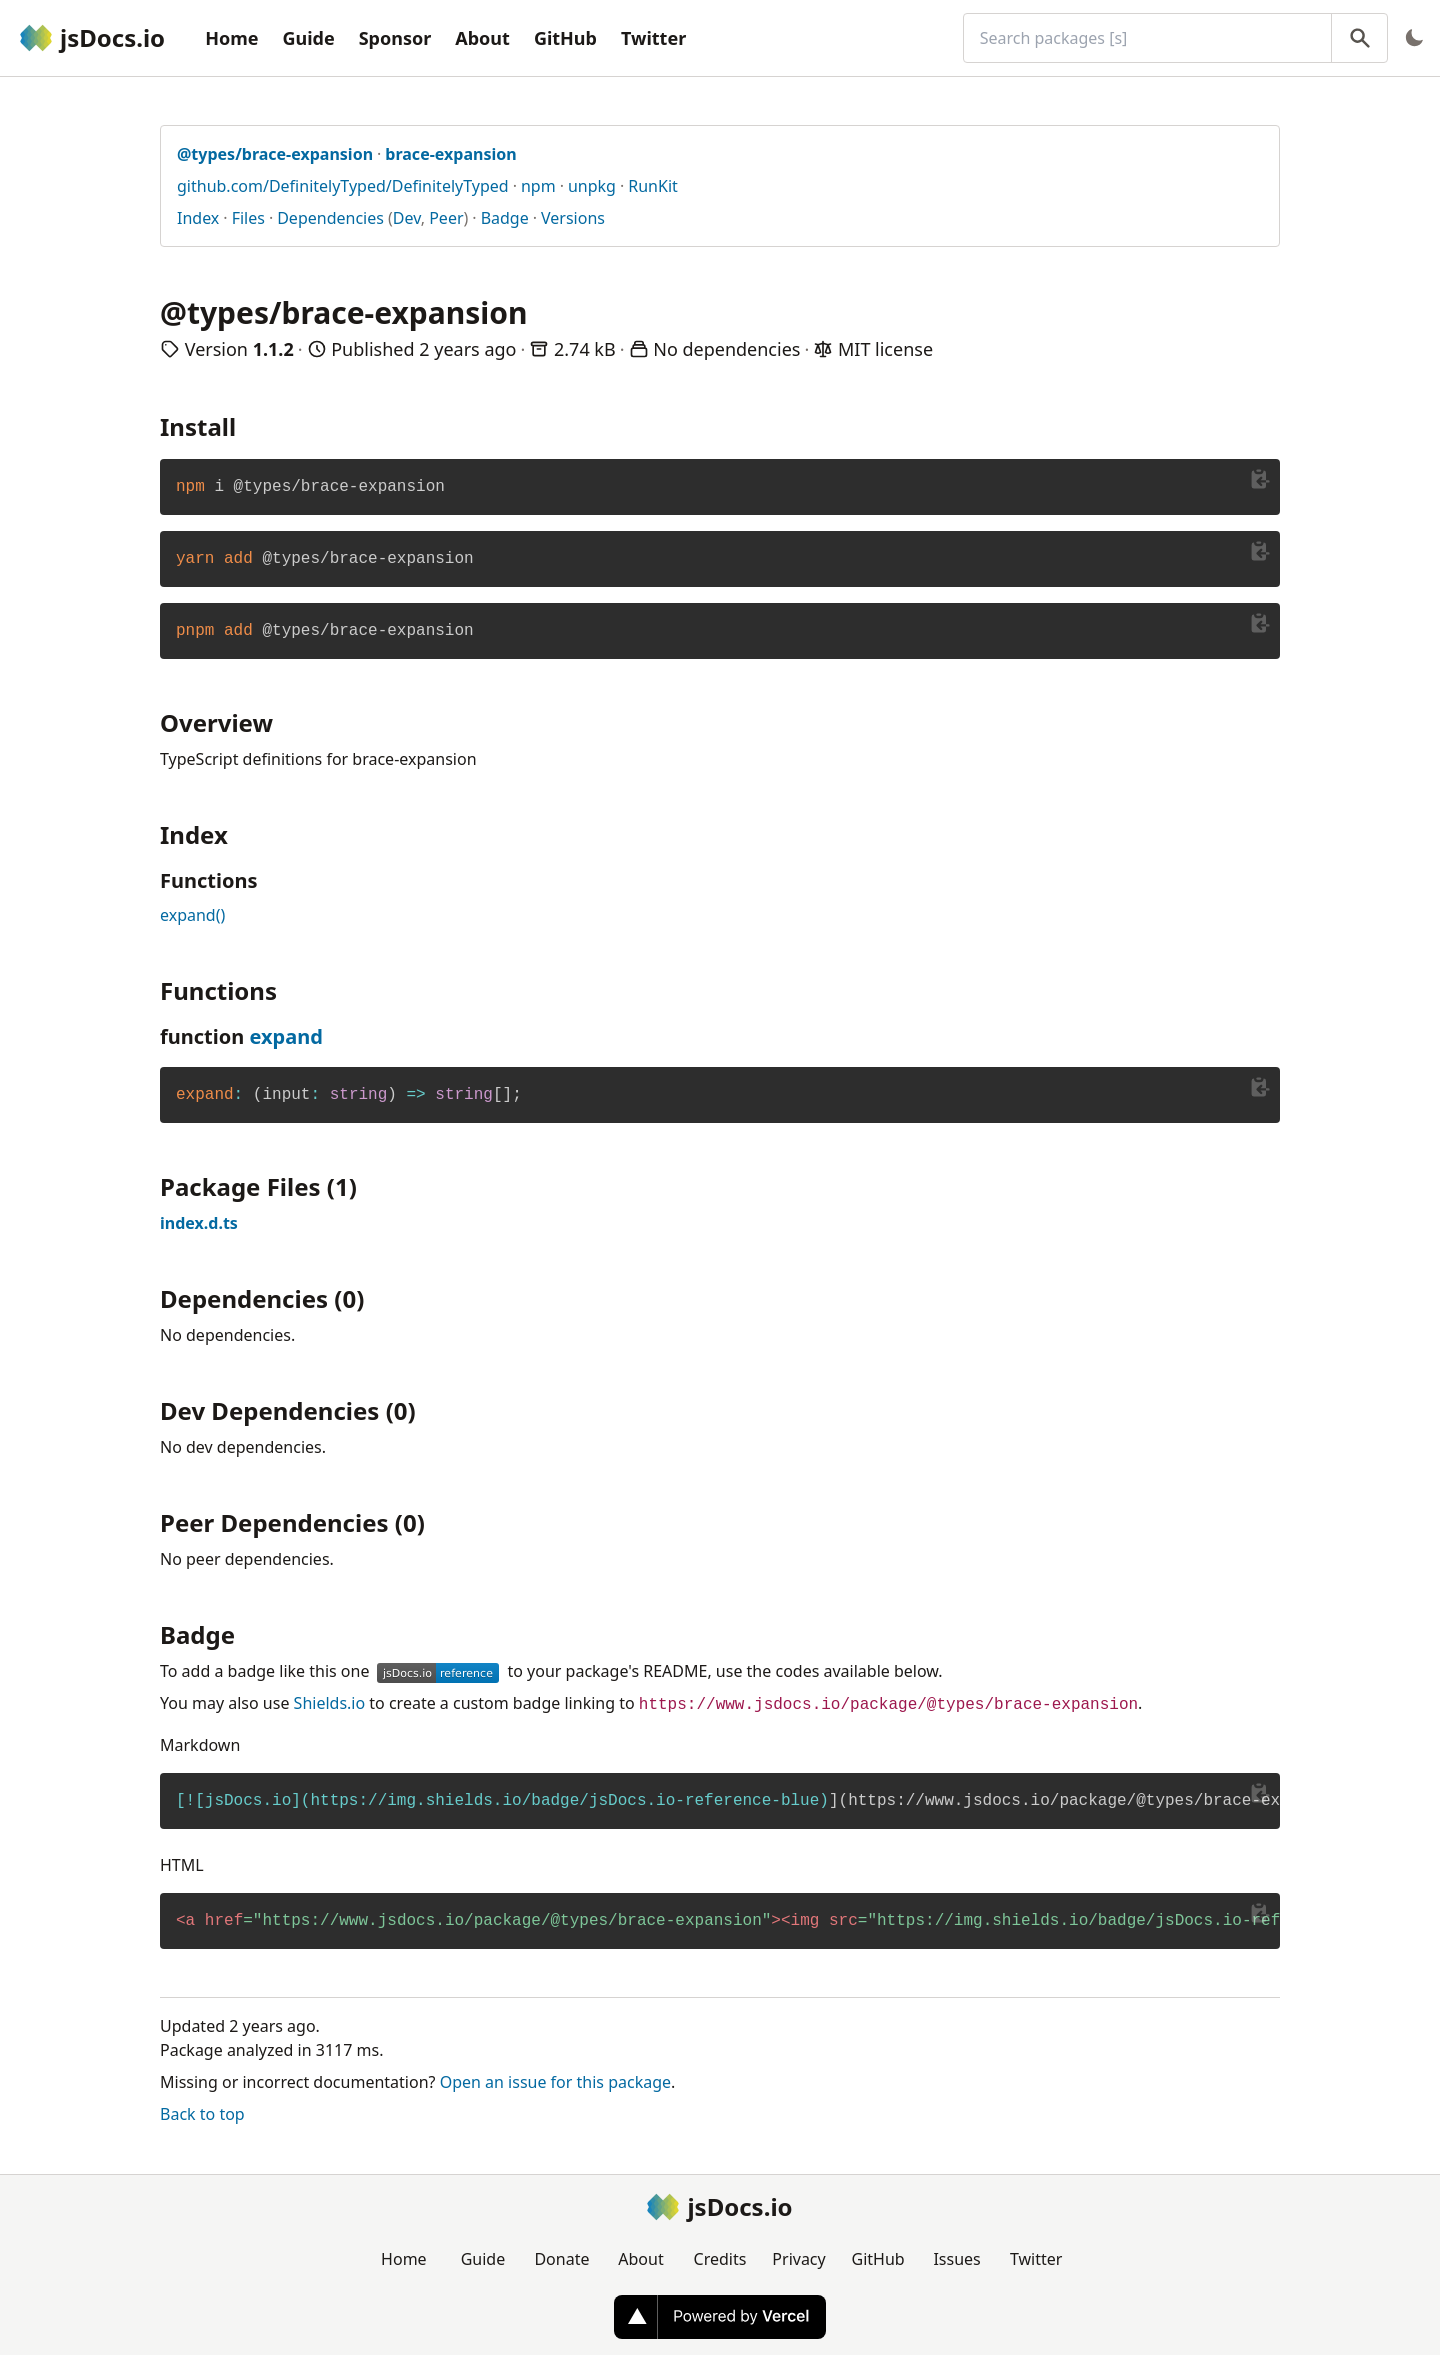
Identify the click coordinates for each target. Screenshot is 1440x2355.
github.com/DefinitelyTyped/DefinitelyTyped (343, 186)
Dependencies (330, 218)
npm (538, 186)
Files (248, 218)
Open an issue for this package (555, 2082)
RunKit (653, 186)
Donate (561, 2259)
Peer (446, 218)
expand (285, 1036)
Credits (720, 2259)
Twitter (653, 38)
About (482, 38)
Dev (407, 218)
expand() (192, 915)
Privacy (798, 2259)
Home (231, 38)
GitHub (565, 38)
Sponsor (395, 38)
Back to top (202, 2114)
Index (198, 218)
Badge (505, 218)
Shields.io (330, 1703)
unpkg (592, 186)
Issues (956, 2259)
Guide (308, 38)
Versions (573, 218)
